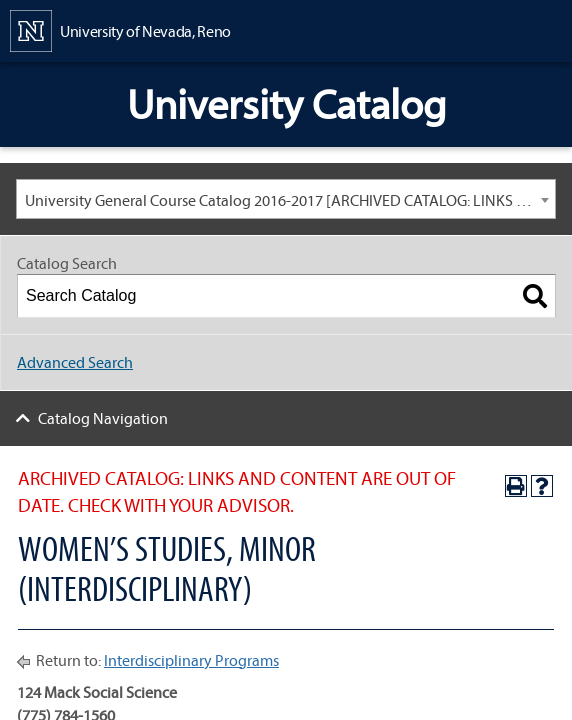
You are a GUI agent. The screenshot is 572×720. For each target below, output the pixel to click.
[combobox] (286, 199)
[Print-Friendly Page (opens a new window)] (516, 486)
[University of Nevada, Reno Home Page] (120, 29)
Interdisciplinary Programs (191, 660)
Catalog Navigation (103, 418)
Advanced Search (75, 362)
